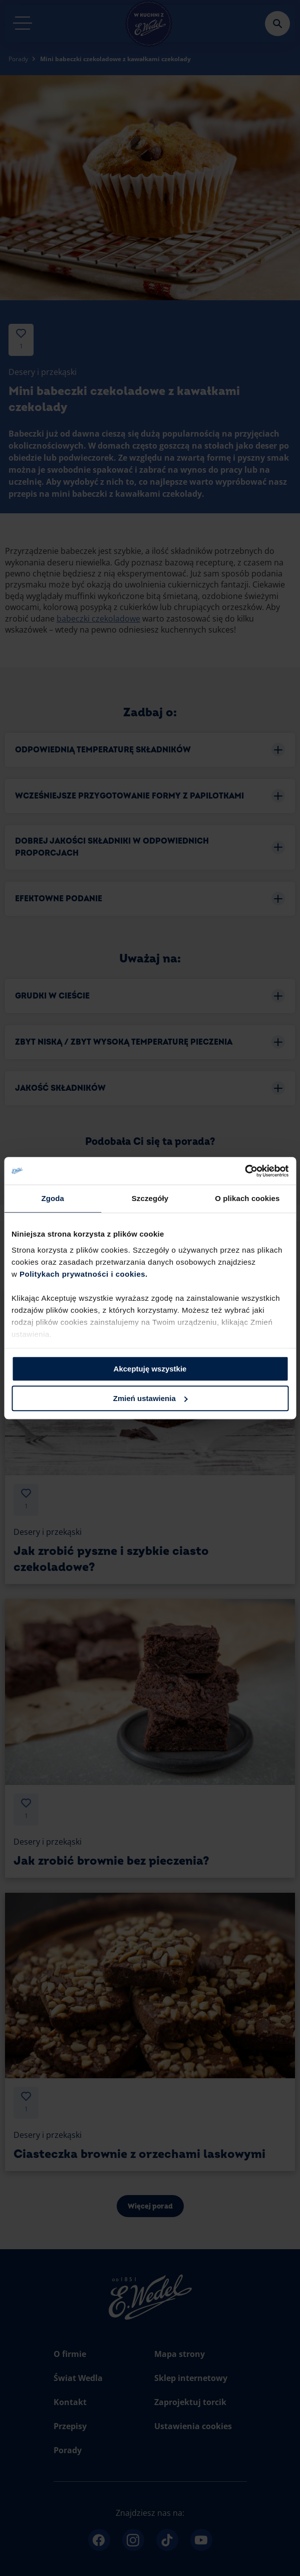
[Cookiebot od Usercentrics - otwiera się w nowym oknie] (244, 1170)
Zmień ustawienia (150, 1398)
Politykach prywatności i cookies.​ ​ (85, 1274)
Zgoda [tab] (52, 1198)
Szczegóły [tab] (150, 1198)
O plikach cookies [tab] (247, 1198)
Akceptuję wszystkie (150, 1368)
